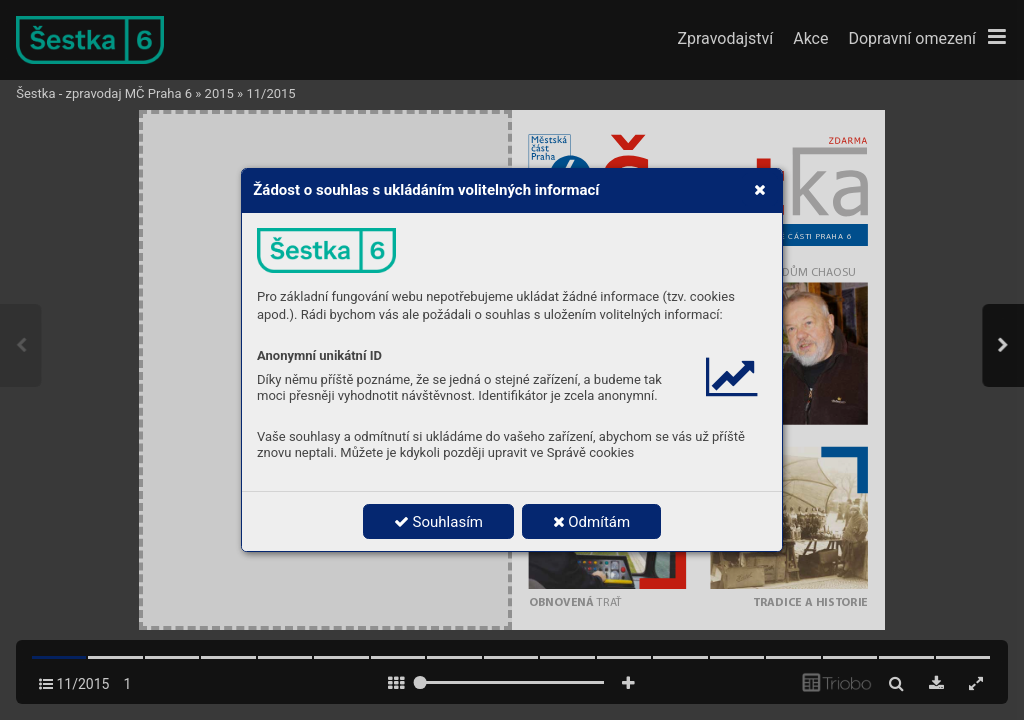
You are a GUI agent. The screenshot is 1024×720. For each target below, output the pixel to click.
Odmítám (592, 522)
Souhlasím (438, 522)
